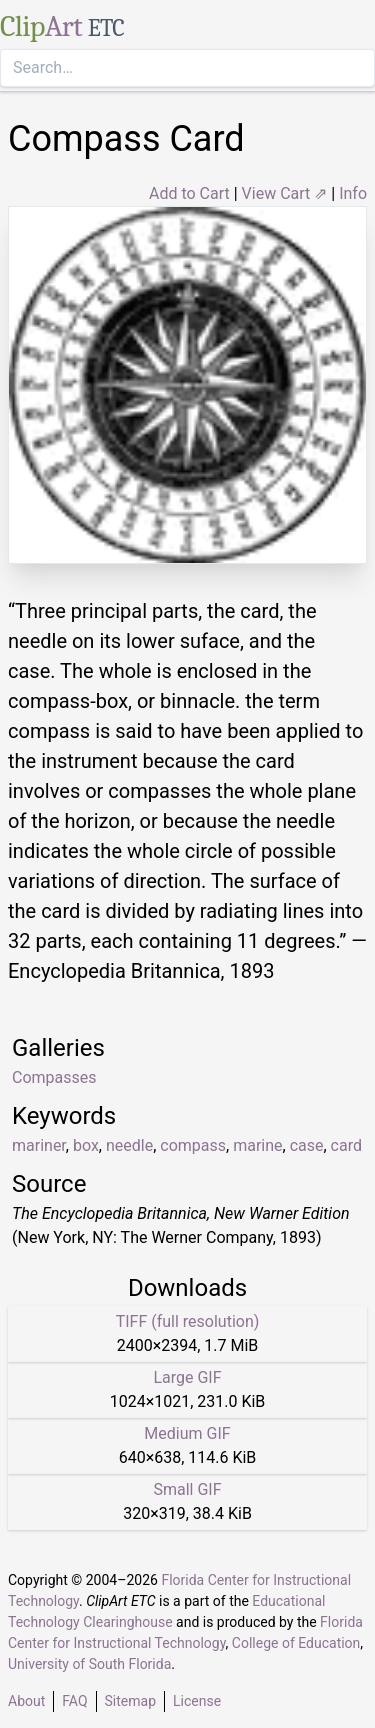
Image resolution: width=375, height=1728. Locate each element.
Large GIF (187, 1377)
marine (257, 1145)
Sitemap (130, 1701)
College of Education (296, 1643)
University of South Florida (89, 1664)
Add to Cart (189, 193)
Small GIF (187, 1489)
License (197, 1701)
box (86, 1145)
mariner (39, 1145)
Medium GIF (187, 1433)
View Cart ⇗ (285, 193)
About (26, 1701)
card (346, 1145)
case (307, 1145)
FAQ (74, 1701)
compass (193, 1145)
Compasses (54, 1077)
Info (353, 193)
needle (129, 1145)
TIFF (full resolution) (188, 1321)
